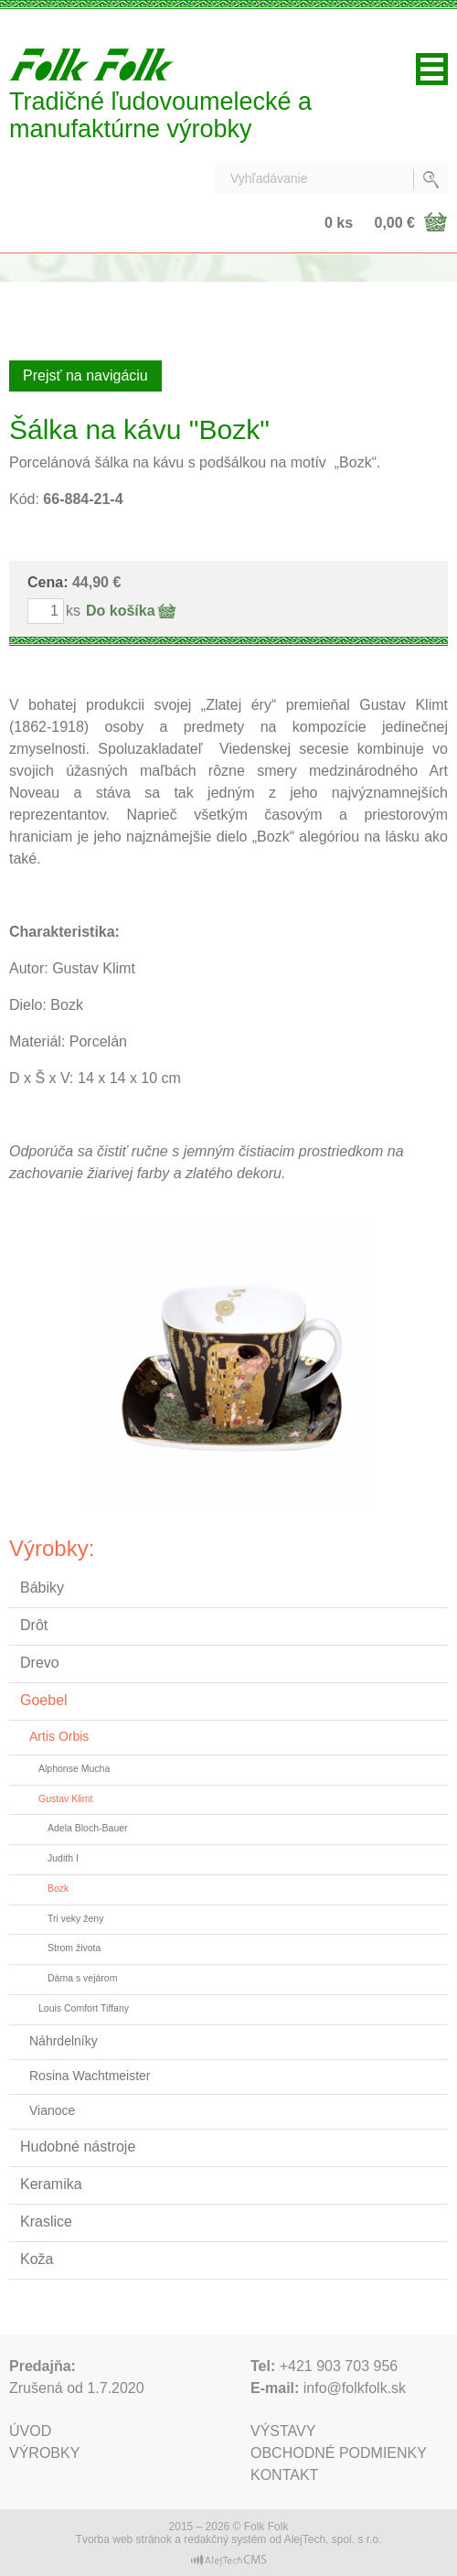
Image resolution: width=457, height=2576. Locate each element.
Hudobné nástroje (77, 2146)
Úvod (30, 2431)
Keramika (51, 2184)
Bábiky (42, 1587)
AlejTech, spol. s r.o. (333, 2539)
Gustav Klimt (65, 1798)
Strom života (74, 1947)
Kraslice (46, 2221)
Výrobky (44, 2453)
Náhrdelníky (63, 2041)
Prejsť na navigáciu (85, 375)
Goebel (44, 1700)
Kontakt (284, 2475)
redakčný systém (225, 2539)
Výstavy (282, 2431)
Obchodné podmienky (338, 2453)
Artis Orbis (59, 1736)
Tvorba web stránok (124, 2539)
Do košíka (120, 610)
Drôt (34, 1625)
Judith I (63, 1857)
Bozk (58, 1888)
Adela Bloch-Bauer (88, 1827)
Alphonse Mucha (74, 1768)
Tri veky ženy (75, 1918)
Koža (36, 2259)
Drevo (39, 1662)
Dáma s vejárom (82, 1977)
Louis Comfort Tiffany (83, 2007)
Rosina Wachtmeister (90, 2075)
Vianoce (52, 2110)
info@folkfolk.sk (354, 2388)
